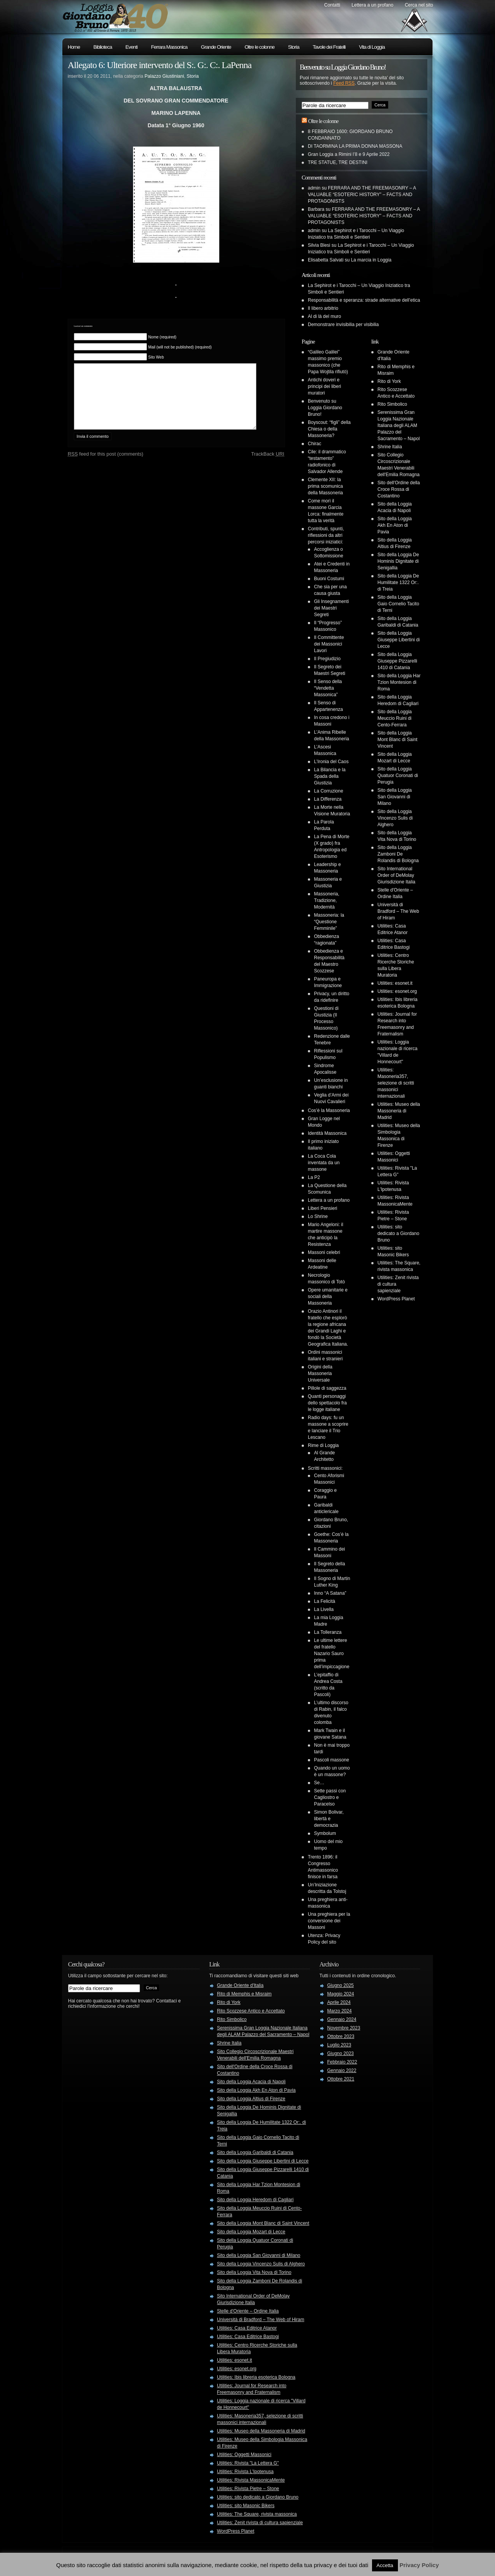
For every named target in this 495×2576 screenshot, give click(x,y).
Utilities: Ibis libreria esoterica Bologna (256, 2377)
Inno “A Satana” (330, 1593)
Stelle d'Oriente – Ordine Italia (248, 2311)
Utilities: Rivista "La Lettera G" (248, 2463)
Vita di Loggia (372, 47)
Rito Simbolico (392, 404)
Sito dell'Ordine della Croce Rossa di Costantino (398, 489)
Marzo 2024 (339, 2011)
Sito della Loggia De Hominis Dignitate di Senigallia (398, 561)
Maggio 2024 (340, 1994)
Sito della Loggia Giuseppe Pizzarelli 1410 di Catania (397, 661)
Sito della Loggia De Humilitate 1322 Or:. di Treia (398, 582)
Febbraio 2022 (342, 2062)
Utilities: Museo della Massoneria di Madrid (398, 1111)
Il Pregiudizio (327, 658)
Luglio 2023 (339, 2045)
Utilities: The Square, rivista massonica (257, 2514)
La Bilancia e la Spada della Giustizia (329, 776)
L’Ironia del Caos (331, 761)
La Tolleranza (327, 1632)
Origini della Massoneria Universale (320, 1373)
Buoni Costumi (329, 578)
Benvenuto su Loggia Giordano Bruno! (325, 407)
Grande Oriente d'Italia (240, 1985)
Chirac (314, 443)
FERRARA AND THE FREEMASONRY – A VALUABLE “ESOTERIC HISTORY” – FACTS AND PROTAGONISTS (362, 194)
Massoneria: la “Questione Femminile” (329, 921)
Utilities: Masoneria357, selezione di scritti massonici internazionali (395, 1083)
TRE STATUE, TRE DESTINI (337, 162)
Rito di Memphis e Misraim (244, 1994)
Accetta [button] (385, 2565)
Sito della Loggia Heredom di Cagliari (255, 2199)
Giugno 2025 (340, 1985)
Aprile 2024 (339, 2002)
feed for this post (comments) (105, 465)
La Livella (324, 1609)
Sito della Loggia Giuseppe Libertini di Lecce (398, 639)
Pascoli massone (331, 1760)
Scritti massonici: (325, 1468)
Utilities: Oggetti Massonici (244, 2454)
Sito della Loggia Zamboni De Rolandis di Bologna (398, 854)
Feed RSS (344, 83)
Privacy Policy (419, 2565)
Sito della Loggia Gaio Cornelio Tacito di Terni (398, 603)
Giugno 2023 (340, 2053)
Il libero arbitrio (323, 308)
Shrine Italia (389, 446)
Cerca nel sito (419, 5)
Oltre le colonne (259, 47)
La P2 (314, 1177)
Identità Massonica (327, 1133)
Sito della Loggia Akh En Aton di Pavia (394, 525)
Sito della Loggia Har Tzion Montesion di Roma (398, 682)
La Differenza (327, 799)
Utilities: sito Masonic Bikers (246, 2505)
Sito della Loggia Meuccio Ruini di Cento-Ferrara (394, 718)
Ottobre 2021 (340, 2079)
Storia (293, 47)
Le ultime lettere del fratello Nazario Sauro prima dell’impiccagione (331, 1653)
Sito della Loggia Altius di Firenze (251, 2098)
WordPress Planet (396, 1299)
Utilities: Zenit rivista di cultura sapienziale (260, 2522)
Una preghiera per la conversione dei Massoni (329, 1921)
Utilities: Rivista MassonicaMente (251, 2480)
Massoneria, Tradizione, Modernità (326, 900)
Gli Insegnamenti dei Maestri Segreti (331, 608)
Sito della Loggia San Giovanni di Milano (394, 796)
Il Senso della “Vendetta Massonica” (328, 688)
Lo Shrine (318, 1216)
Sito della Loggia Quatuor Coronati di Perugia (397, 775)
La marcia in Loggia (371, 260)
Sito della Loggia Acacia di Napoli (251, 2081)
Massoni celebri (324, 1252)
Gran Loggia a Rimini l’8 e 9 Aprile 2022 (348, 154)
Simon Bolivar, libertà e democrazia (329, 1818)
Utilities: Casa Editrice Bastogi (248, 2336)
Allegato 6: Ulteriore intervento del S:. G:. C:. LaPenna (159, 65)
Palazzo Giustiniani (164, 76)
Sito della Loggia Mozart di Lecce (251, 2231)
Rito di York (389, 381)
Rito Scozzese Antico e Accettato (251, 2011)
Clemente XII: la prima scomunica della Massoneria (325, 486)
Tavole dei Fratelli (329, 47)
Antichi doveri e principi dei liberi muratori (324, 386)
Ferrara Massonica (169, 47)
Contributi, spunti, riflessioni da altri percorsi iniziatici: (326, 535)
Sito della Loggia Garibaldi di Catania (255, 2152)
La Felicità (324, 1601)
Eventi (131, 47)
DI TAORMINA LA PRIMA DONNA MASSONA (355, 146)
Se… (319, 1782)
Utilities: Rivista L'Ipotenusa (245, 2471)
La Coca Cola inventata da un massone (324, 1162)
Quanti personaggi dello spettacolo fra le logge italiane (327, 1403)
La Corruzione (328, 791)
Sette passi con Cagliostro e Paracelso (330, 1797)
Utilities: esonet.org (397, 991)
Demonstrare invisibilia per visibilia (343, 324)
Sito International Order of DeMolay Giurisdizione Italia (396, 875)
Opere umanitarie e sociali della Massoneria (328, 1296)
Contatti (332, 5)
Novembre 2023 (343, 2028)
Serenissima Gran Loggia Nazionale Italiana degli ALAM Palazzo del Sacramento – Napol (398, 425)
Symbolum (325, 1833)
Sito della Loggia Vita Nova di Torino (254, 2272)
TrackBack (267, 465)
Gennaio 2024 (341, 2019)
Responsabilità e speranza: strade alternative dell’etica (364, 300)
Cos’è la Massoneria (329, 1110)
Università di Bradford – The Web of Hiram (398, 911)
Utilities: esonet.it (395, 983)
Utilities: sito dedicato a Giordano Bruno (398, 1233)
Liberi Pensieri (322, 1208)
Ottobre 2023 (340, 2036)
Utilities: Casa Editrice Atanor (247, 2328)
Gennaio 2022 (341, 2070)
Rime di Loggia (323, 1445)
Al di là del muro (324, 316)
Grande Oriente (216, 47)
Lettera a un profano (372, 5)
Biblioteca (103, 47)
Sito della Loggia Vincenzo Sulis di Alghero (395, 818)
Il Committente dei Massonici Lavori (329, 644)
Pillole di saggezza (327, 1388)
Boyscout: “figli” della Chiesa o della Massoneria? (329, 429)
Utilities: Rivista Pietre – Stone (248, 2488)
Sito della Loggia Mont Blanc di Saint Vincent (397, 739)
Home (74, 47)
